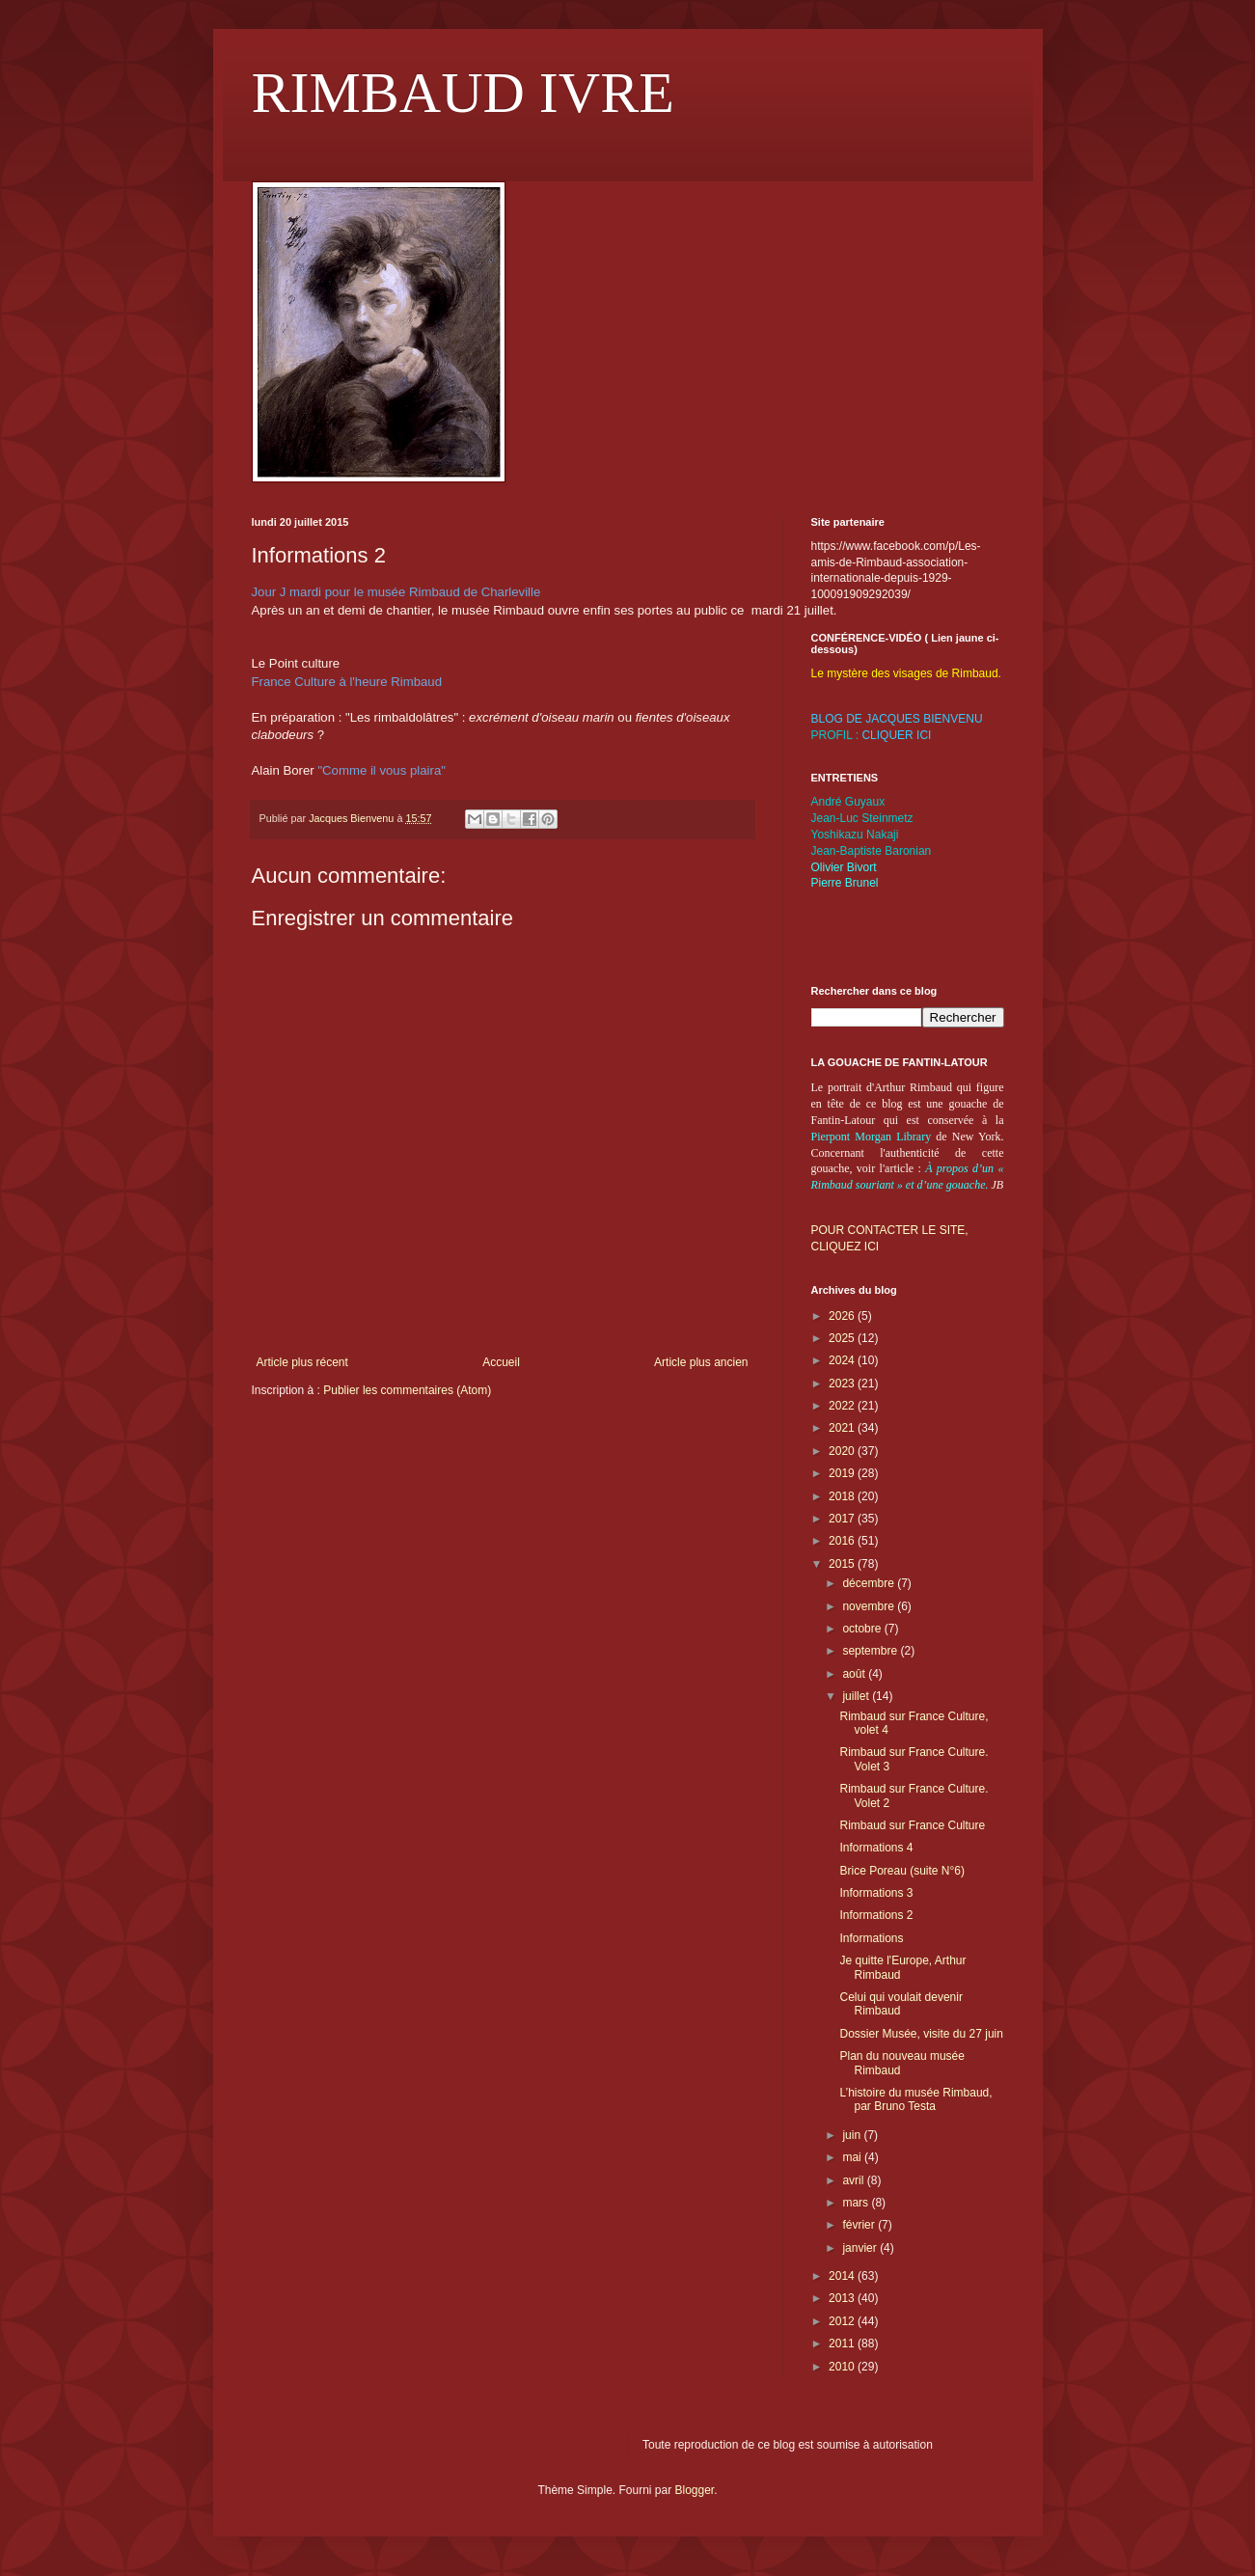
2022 (843, 1405)
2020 (843, 1451)
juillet (857, 1696)
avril (854, 2180)
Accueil (501, 1362)
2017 (843, 1518)
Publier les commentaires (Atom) (407, 1390)
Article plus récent (302, 1362)
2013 (843, 2298)
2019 (843, 1473)
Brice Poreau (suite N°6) (902, 1870)
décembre (869, 1583)
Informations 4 (876, 1847)
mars (856, 2202)
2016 (843, 1541)
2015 (843, 1564)
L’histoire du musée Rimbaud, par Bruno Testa (915, 2099)
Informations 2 (876, 1915)
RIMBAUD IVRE (463, 92)
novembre (869, 1606)
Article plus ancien (701, 1362)
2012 (843, 2321)
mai (853, 2157)
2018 (843, 1496)
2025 (843, 1338)
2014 (843, 2276)
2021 (843, 1428)
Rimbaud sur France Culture (912, 1825)
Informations (871, 1938)
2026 (843, 1316)
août (855, 1674)
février (860, 2225)
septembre (871, 1651)
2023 (843, 1383)
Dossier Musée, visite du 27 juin (920, 2034)
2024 (843, 1360)
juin (852, 2135)
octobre (863, 1628)
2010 (843, 2366)
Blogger (695, 2490)
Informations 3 (876, 1893)
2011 (843, 2343)
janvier (861, 2248)
